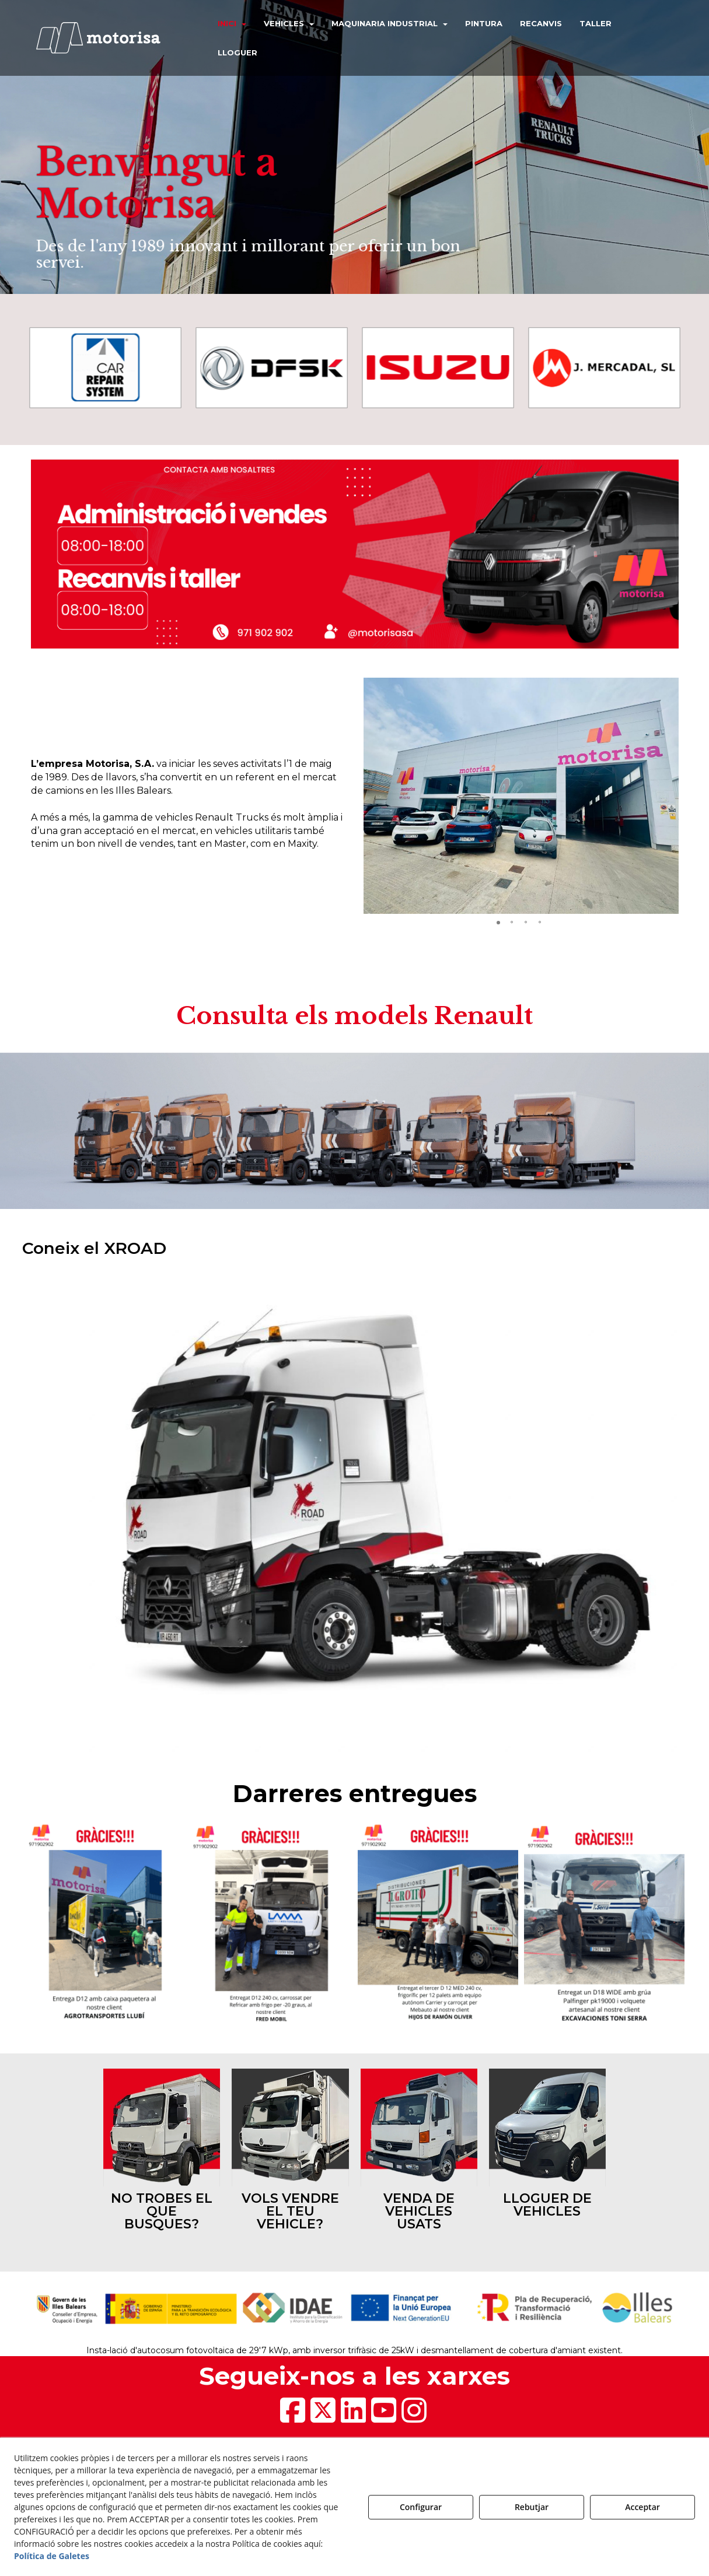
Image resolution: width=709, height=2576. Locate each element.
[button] (109, 38)
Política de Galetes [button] (51, 2555)
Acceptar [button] (642, 2506)
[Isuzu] (438, 367)
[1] (354, 1512)
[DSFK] (271, 367)
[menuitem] (232, 23)
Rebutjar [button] (532, 2506)
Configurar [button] (421, 2506)
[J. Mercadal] (604, 367)
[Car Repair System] (105, 367)
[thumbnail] (161, 2153)
